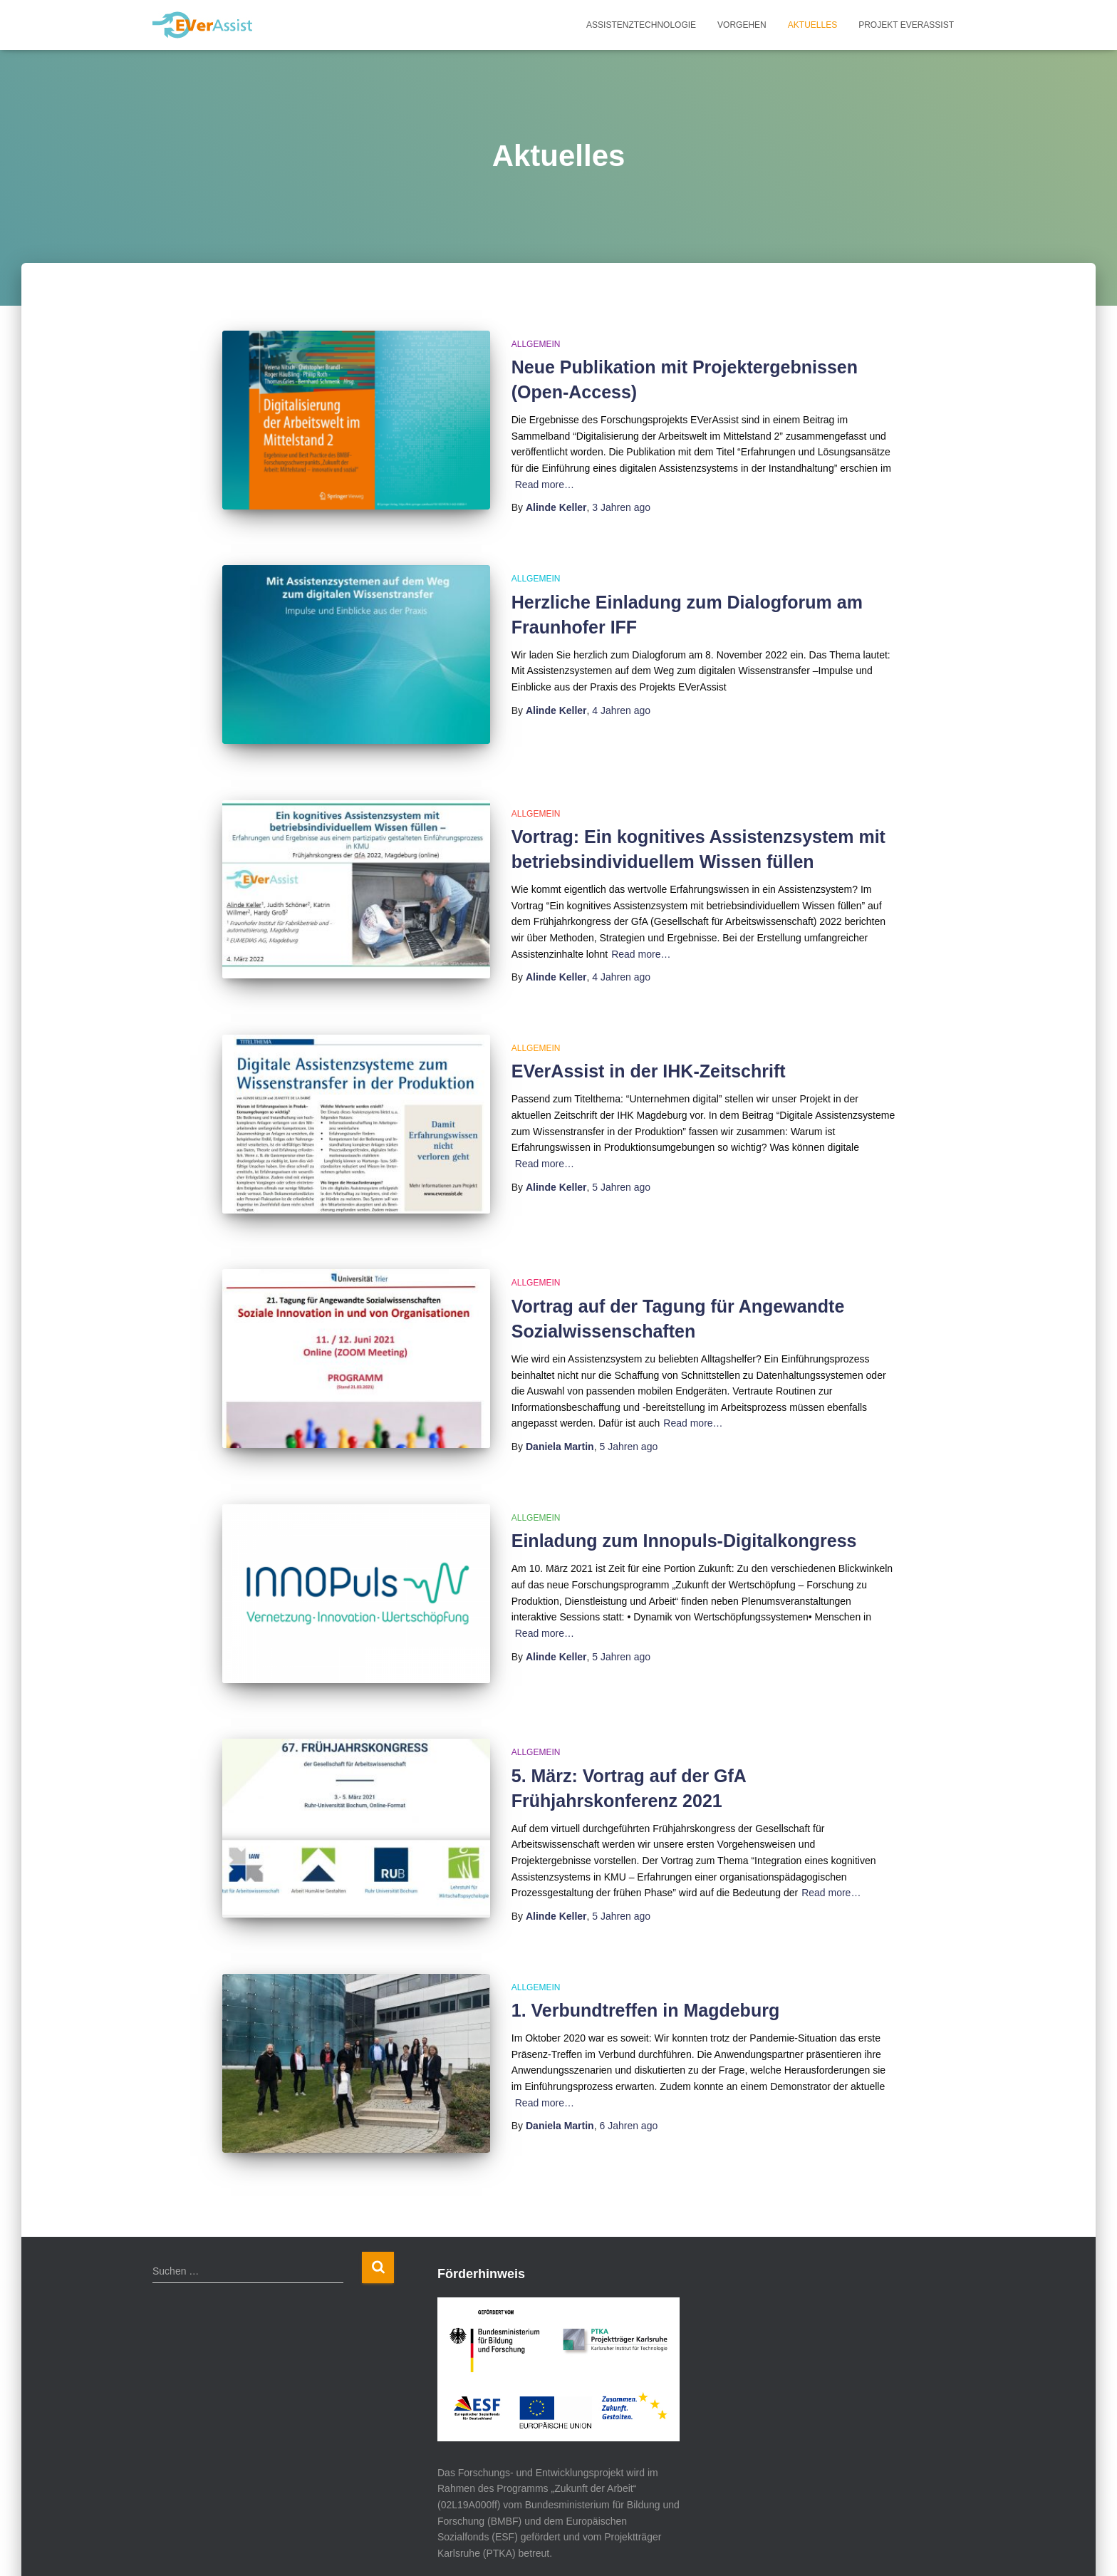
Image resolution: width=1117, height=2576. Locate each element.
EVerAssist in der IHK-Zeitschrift (648, 1045)
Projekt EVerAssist (906, 25)
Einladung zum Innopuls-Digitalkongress (684, 1495)
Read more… (544, 484)
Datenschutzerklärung (896, 2543)
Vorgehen (742, 25)
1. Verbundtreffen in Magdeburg (645, 1945)
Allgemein (536, 344)
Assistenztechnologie (641, 25)
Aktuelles (812, 25)
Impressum (788, 2543)
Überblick (713, 2543)
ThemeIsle (275, 2544)
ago (621, 507)
